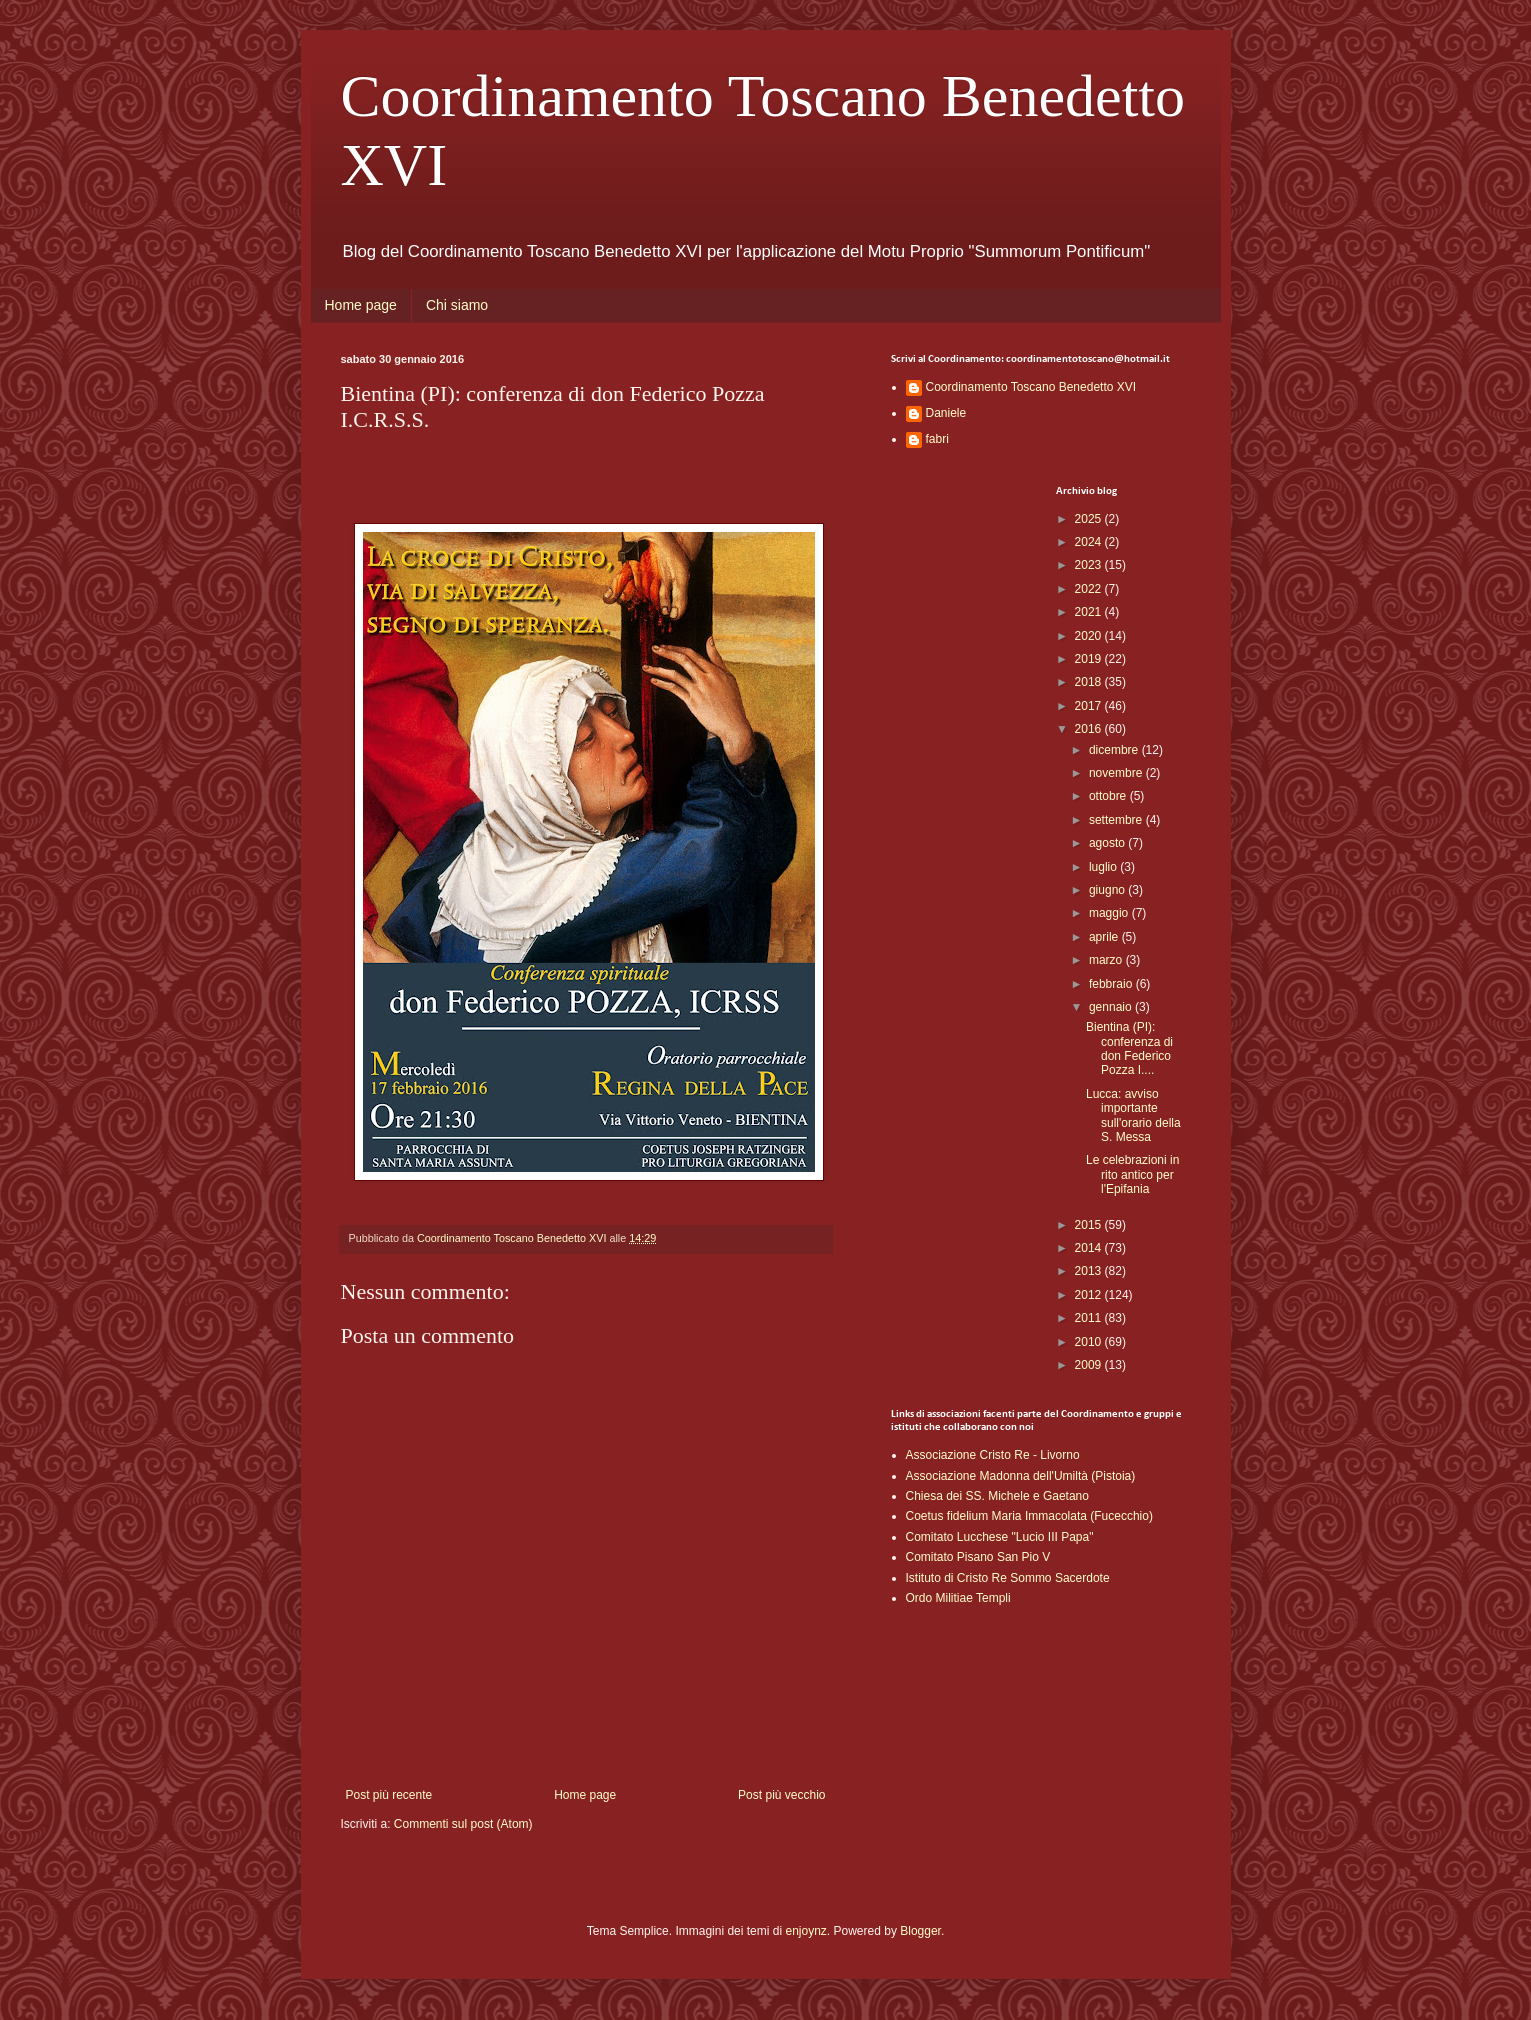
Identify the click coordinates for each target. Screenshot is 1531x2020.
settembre (1117, 820)
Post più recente (389, 1795)
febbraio (1112, 984)
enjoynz (805, 1931)
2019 (1090, 659)
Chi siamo (457, 305)
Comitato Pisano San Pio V (978, 1557)
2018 (1090, 682)
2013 (1090, 1271)
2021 (1090, 612)
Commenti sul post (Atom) (463, 1824)
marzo (1107, 960)
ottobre (1109, 796)
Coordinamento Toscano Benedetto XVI (1031, 387)
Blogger (920, 1931)
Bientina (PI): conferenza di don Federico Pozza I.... (1129, 1048)
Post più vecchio (781, 1795)
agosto (1108, 843)
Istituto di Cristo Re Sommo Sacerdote (1008, 1578)
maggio (1110, 913)
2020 (1090, 636)
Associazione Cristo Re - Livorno (993, 1455)
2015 (1090, 1225)
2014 (1090, 1248)
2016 (1090, 729)
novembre (1117, 773)
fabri (937, 439)
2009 (1090, 1365)
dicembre (1115, 750)
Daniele (946, 413)
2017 (1090, 706)
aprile (1105, 937)
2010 (1090, 1342)
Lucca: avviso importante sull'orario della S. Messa (1133, 1115)
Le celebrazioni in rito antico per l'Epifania (1132, 1174)
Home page (361, 305)
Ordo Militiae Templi (958, 1598)
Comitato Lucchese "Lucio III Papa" (1000, 1537)
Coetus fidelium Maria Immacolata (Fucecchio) (1029, 1516)
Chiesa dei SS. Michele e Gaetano (997, 1496)
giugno (1108, 890)
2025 (1090, 519)
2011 (1090, 1318)
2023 (1090, 565)
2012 (1090, 1295)
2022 (1090, 589)
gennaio (1112, 1007)
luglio (1104, 867)
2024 (1090, 542)
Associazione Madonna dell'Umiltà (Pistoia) (1021, 1476)
